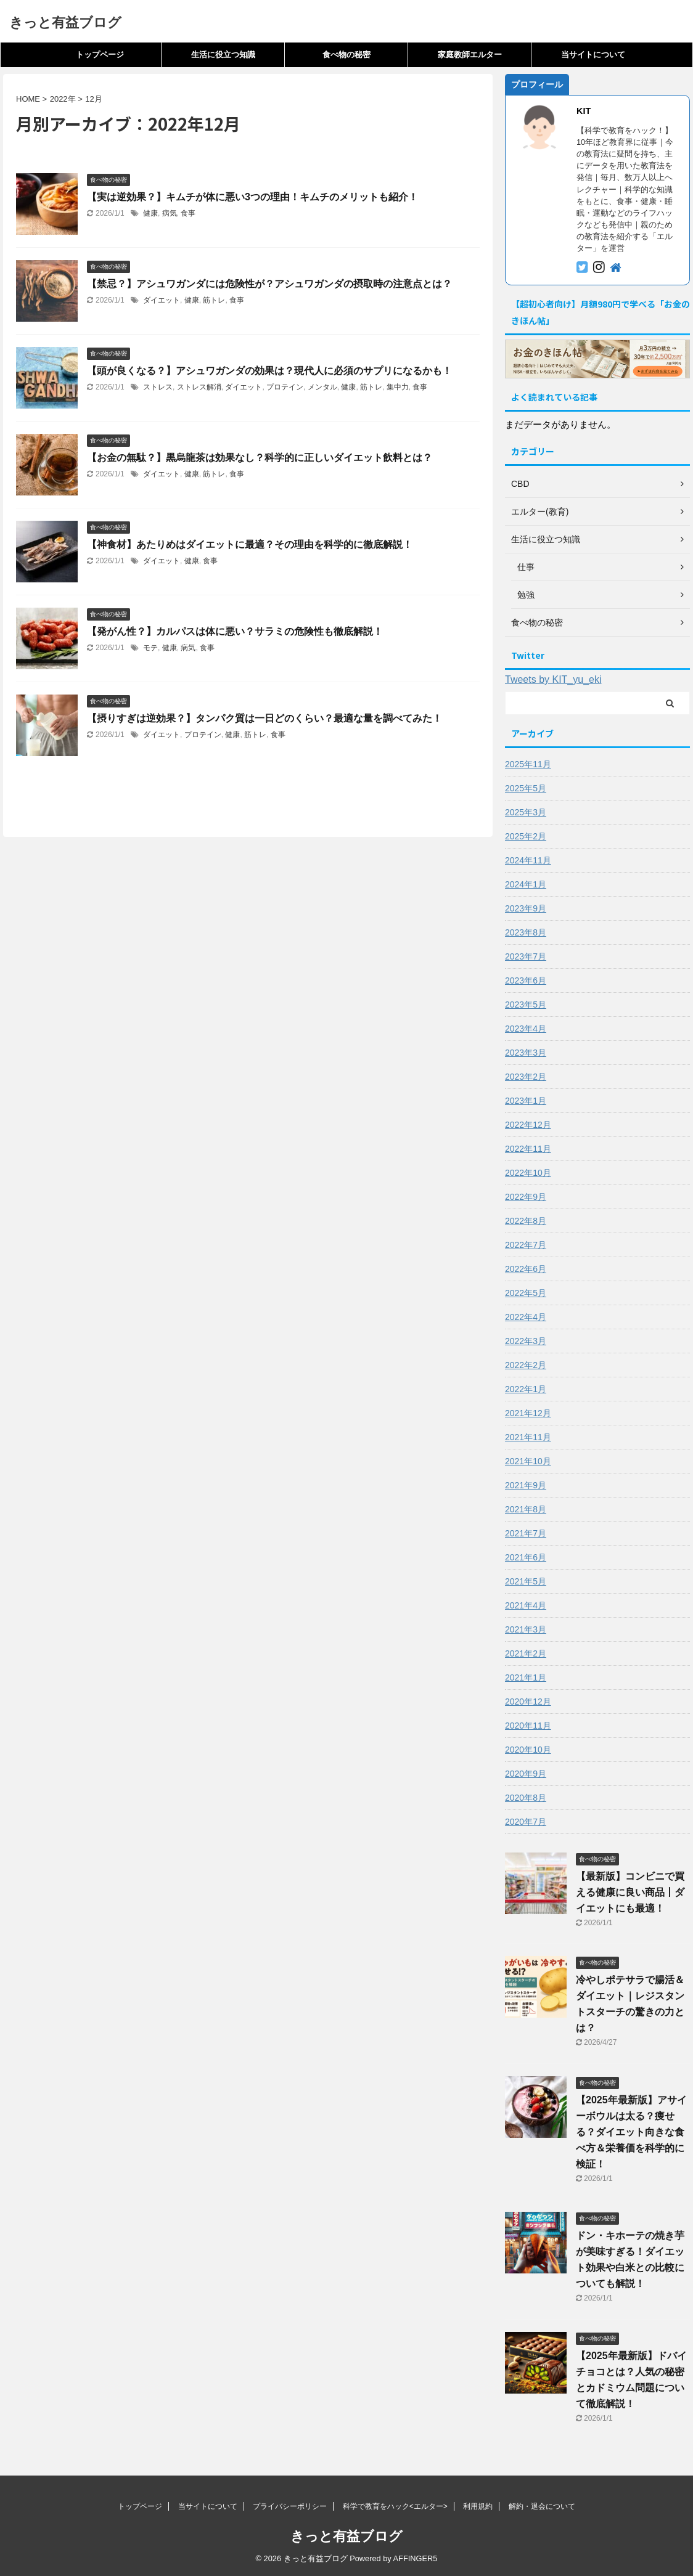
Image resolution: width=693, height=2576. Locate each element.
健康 (150, 213)
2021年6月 (525, 1557)
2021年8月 (525, 1509)
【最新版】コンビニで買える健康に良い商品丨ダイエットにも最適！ (630, 1892)
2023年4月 (525, 1028)
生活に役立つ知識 (223, 54)
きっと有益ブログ (65, 22)
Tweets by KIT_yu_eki (553, 679)
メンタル (322, 387)
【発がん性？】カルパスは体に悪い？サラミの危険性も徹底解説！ (235, 631)
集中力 (398, 387)
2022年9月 (525, 1197)
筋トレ (214, 300)
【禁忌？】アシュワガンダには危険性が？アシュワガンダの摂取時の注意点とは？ (269, 284)
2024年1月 (525, 884)
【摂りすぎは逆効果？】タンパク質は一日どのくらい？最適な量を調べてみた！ (264, 718)
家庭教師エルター (470, 54)
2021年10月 (528, 1461)
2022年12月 (528, 1125)
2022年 (63, 99)
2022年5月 (525, 1293)
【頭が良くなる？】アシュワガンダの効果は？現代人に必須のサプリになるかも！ (269, 370)
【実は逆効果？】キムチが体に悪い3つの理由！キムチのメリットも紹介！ (252, 197)
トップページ (100, 54)
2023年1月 (525, 1101)
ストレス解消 (199, 387)
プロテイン (284, 387)
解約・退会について (542, 2506)
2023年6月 (525, 980)
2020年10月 (528, 1750)
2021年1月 (525, 1677)
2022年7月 (525, 1245)
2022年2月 (525, 1365)
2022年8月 (525, 1221)
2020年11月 (528, 1725)
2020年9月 (525, 1774)
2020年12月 (528, 1701)
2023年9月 (525, 908)
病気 (169, 213)
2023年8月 (525, 932)
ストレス (158, 387)
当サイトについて (593, 54)
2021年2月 (525, 1653)
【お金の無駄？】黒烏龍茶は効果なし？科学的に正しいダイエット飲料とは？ (259, 457)
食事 (188, 213)
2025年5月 (525, 788)
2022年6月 (525, 1269)
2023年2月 (525, 1077)
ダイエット (161, 300)
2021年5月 (525, 1581)
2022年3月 (525, 1341)
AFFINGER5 (415, 2558)
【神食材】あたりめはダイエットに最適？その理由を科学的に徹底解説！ (249, 544)
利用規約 (478, 2506)
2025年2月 (525, 836)
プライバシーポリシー (290, 2506)
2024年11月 (528, 860)
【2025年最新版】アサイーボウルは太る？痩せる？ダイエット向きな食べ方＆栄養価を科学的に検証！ (631, 2132)
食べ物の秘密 (346, 54)
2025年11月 (528, 764)
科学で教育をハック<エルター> (395, 2506)
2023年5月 (525, 1004)
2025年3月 (525, 812)
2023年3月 (525, 1053)
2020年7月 (525, 1822)
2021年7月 (525, 1533)
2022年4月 (525, 1317)
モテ (150, 647)
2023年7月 (525, 956)
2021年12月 (528, 1413)
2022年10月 (528, 1173)
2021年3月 (525, 1629)
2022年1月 (525, 1389)
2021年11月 (528, 1437)
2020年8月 (525, 1798)
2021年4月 (525, 1605)
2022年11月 (528, 1149)
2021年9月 (525, 1485)
